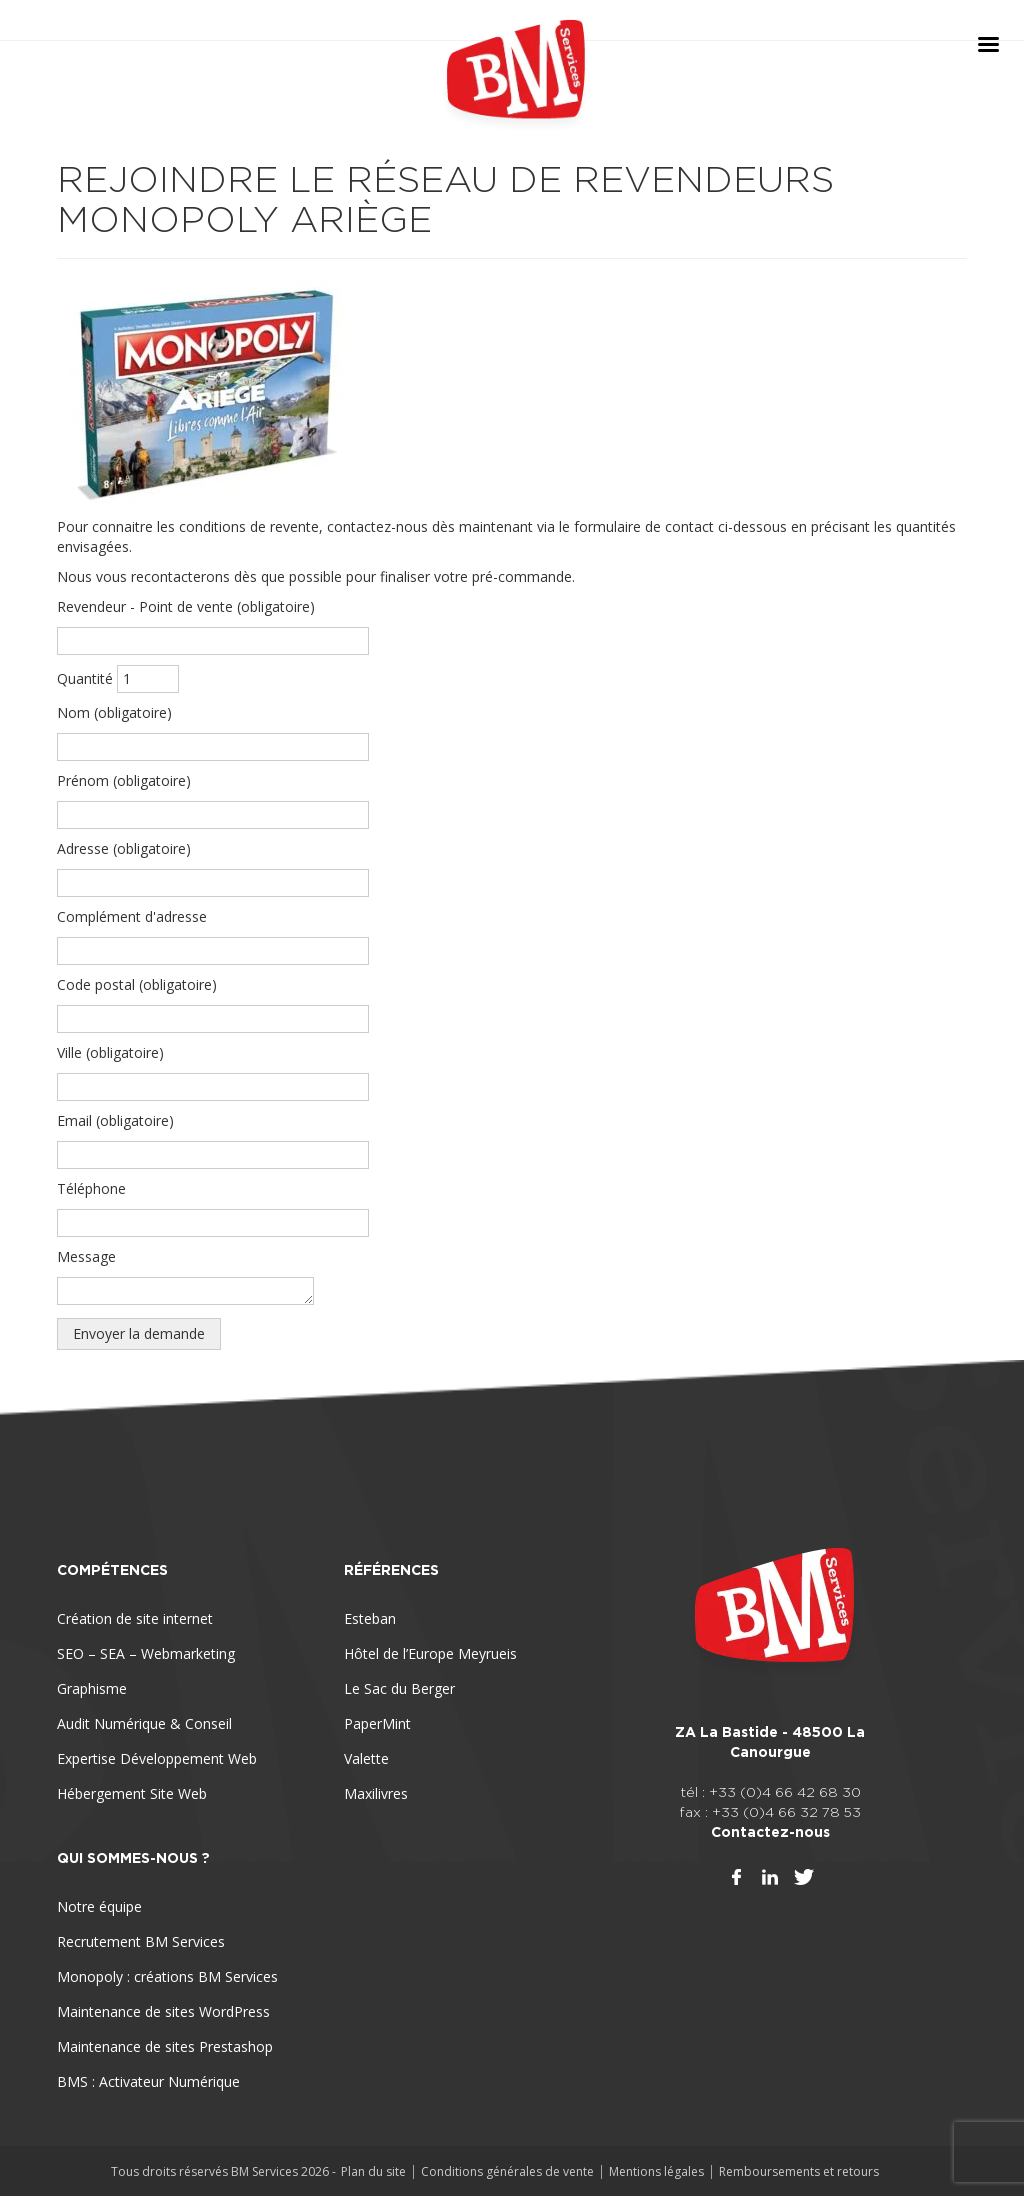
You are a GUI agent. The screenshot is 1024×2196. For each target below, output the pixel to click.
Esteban (370, 1618)
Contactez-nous (770, 1832)
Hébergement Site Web (132, 1793)
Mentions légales (656, 2171)
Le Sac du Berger (399, 1688)
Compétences (112, 1570)
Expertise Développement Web (157, 1758)
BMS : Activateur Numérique (148, 2081)
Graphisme (92, 1688)
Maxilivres (376, 1793)
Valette (366, 1758)
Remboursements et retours (799, 2171)
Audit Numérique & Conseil (144, 1723)
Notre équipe (99, 1906)
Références (391, 1570)
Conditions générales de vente (507, 2171)
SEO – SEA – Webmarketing (146, 1653)
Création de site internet (135, 1618)
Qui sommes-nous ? (133, 1858)
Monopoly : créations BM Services (167, 1976)
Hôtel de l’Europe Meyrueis (430, 1653)
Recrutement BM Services (141, 1941)
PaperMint (377, 1723)
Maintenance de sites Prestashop (165, 2046)
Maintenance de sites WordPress (163, 2011)
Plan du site (373, 2171)
